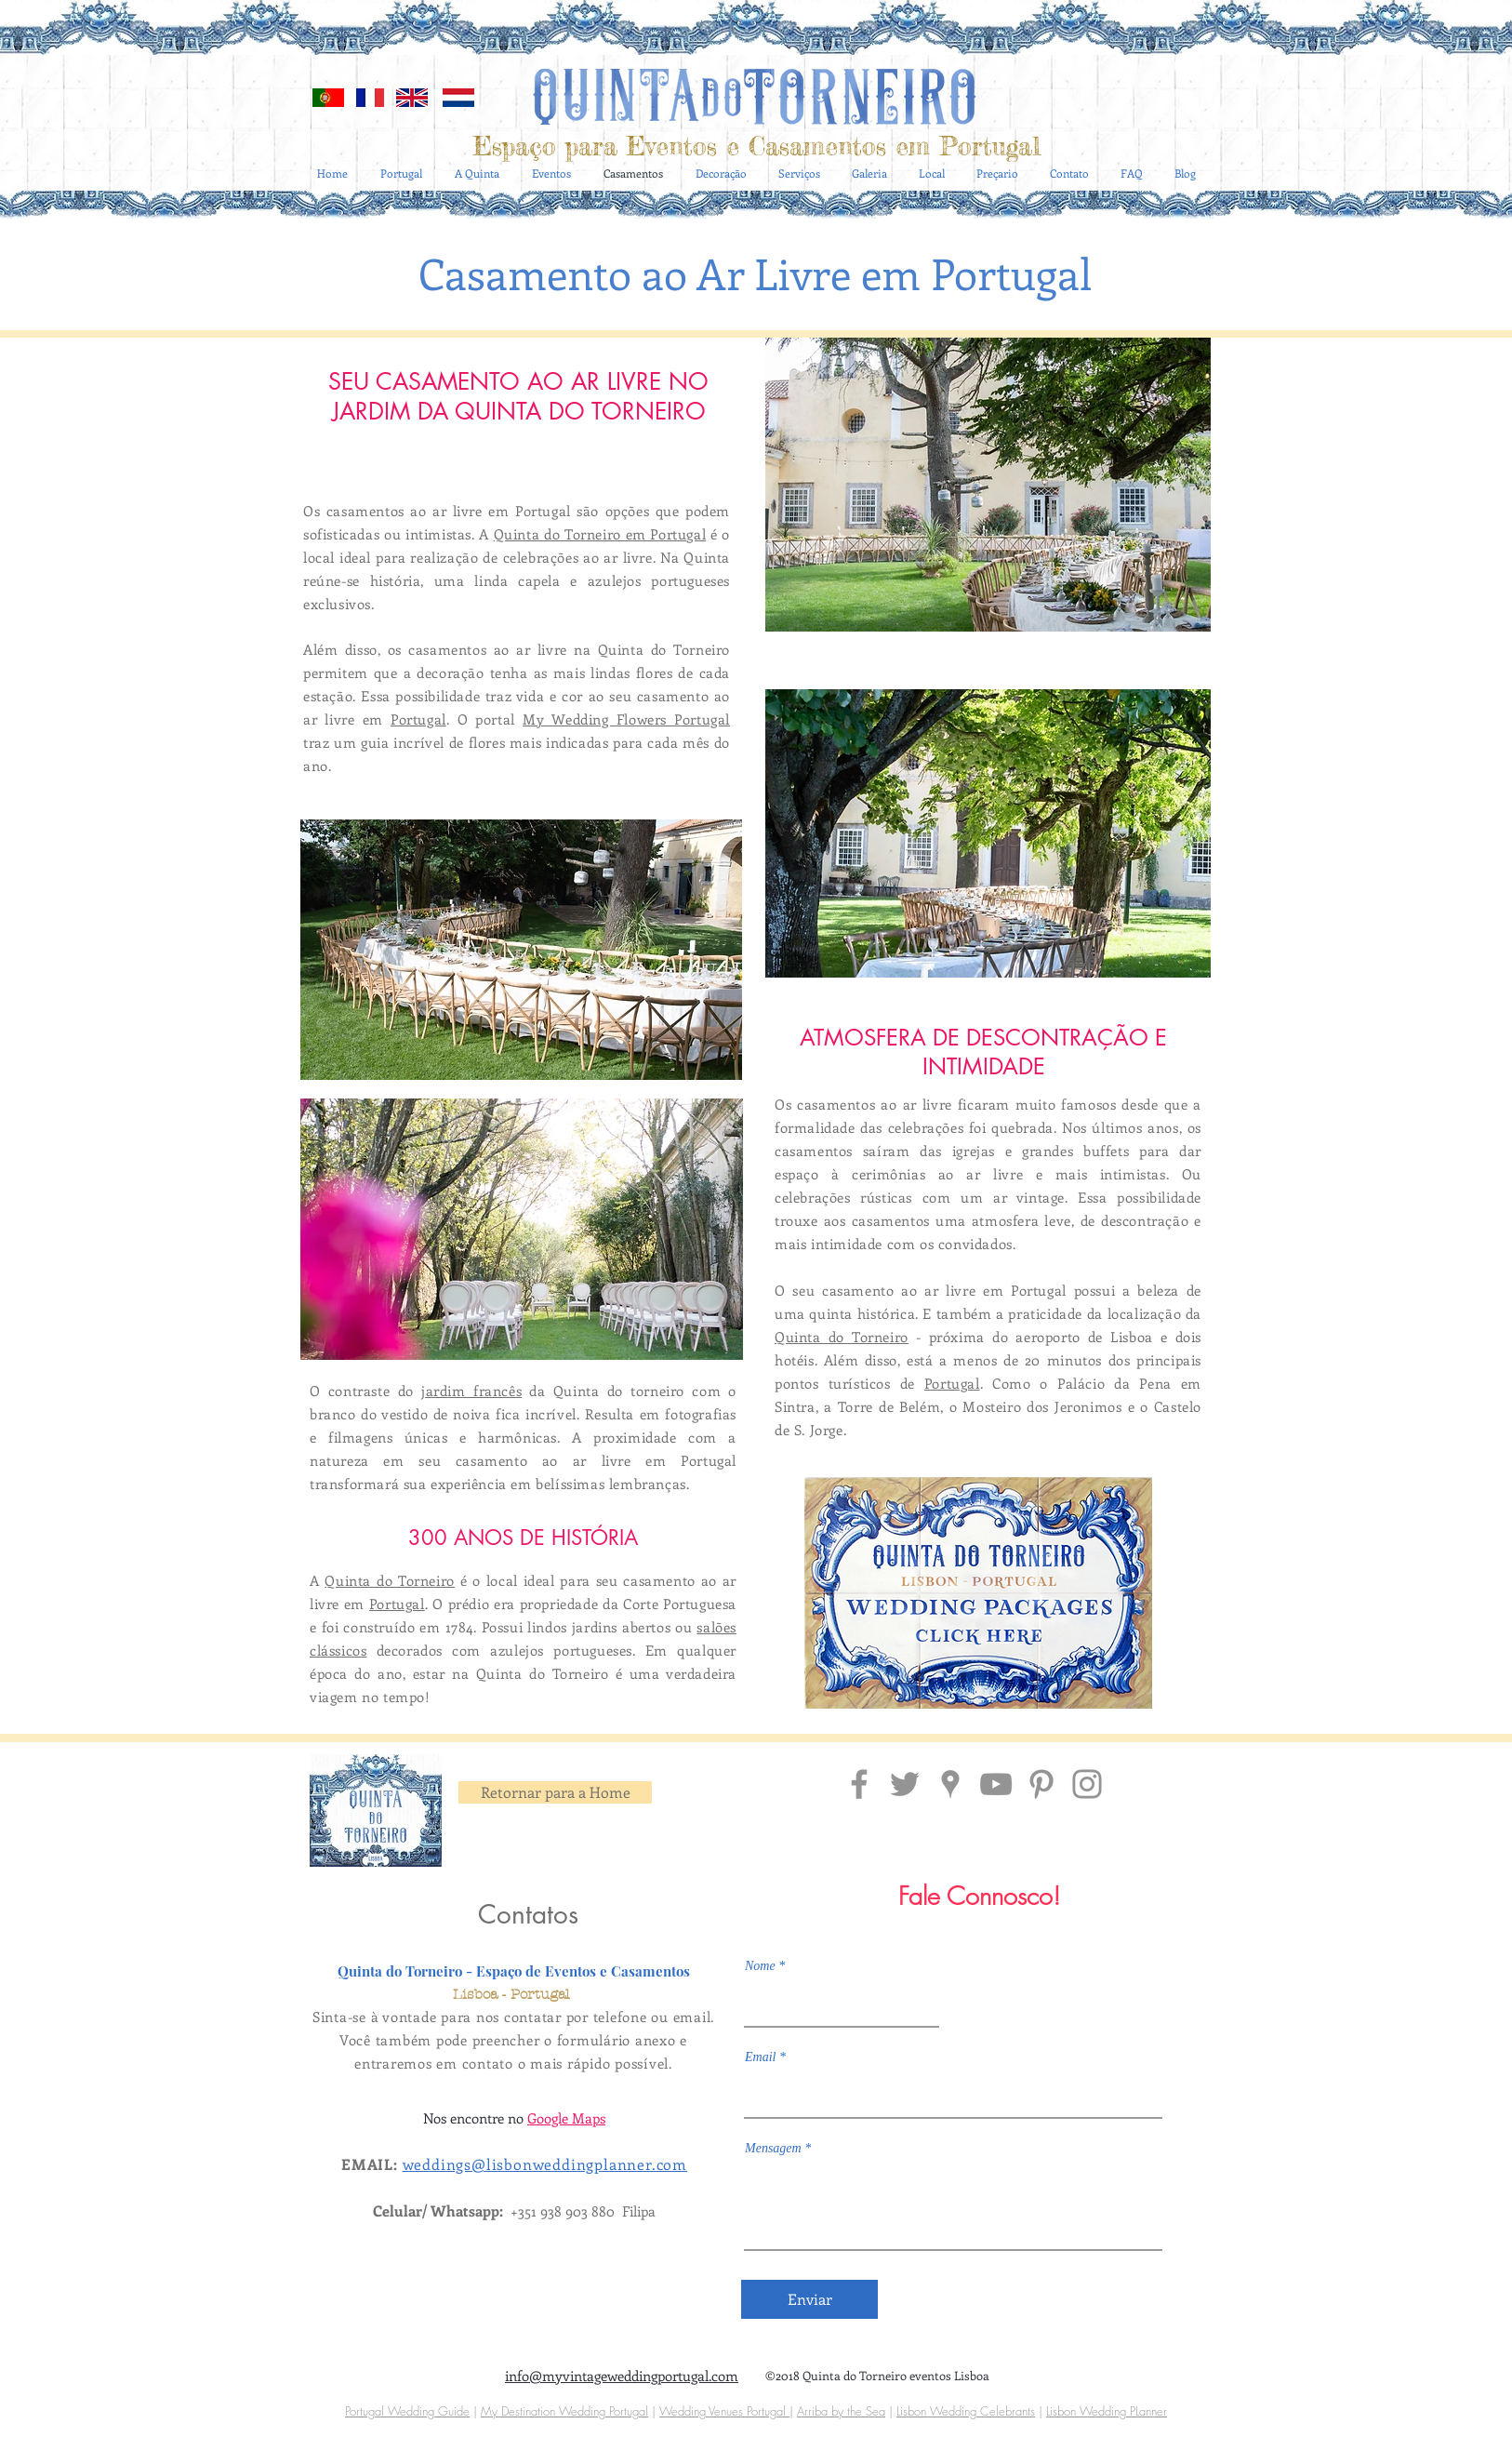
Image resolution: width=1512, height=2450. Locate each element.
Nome (760, 1966)
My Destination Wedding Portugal (564, 2411)
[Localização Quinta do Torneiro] (950, 1784)
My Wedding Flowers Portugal (626, 719)
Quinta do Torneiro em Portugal (600, 534)
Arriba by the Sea (841, 2411)
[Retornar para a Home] (555, 1792)
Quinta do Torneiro (389, 1580)
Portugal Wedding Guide (407, 2411)
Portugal (418, 719)
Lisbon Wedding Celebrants (965, 2411)
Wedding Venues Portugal (724, 2411)
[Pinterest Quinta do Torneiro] (1041, 1784)
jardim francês (471, 1390)
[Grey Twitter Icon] (904, 1784)
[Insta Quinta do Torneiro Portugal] (1087, 1784)
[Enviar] (809, 2299)
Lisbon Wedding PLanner (1106, 2411)
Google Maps (566, 2118)
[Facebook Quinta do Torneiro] (859, 1784)
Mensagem (773, 2148)
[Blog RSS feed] (1187, 66)
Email (760, 2057)
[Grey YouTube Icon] (995, 1784)
